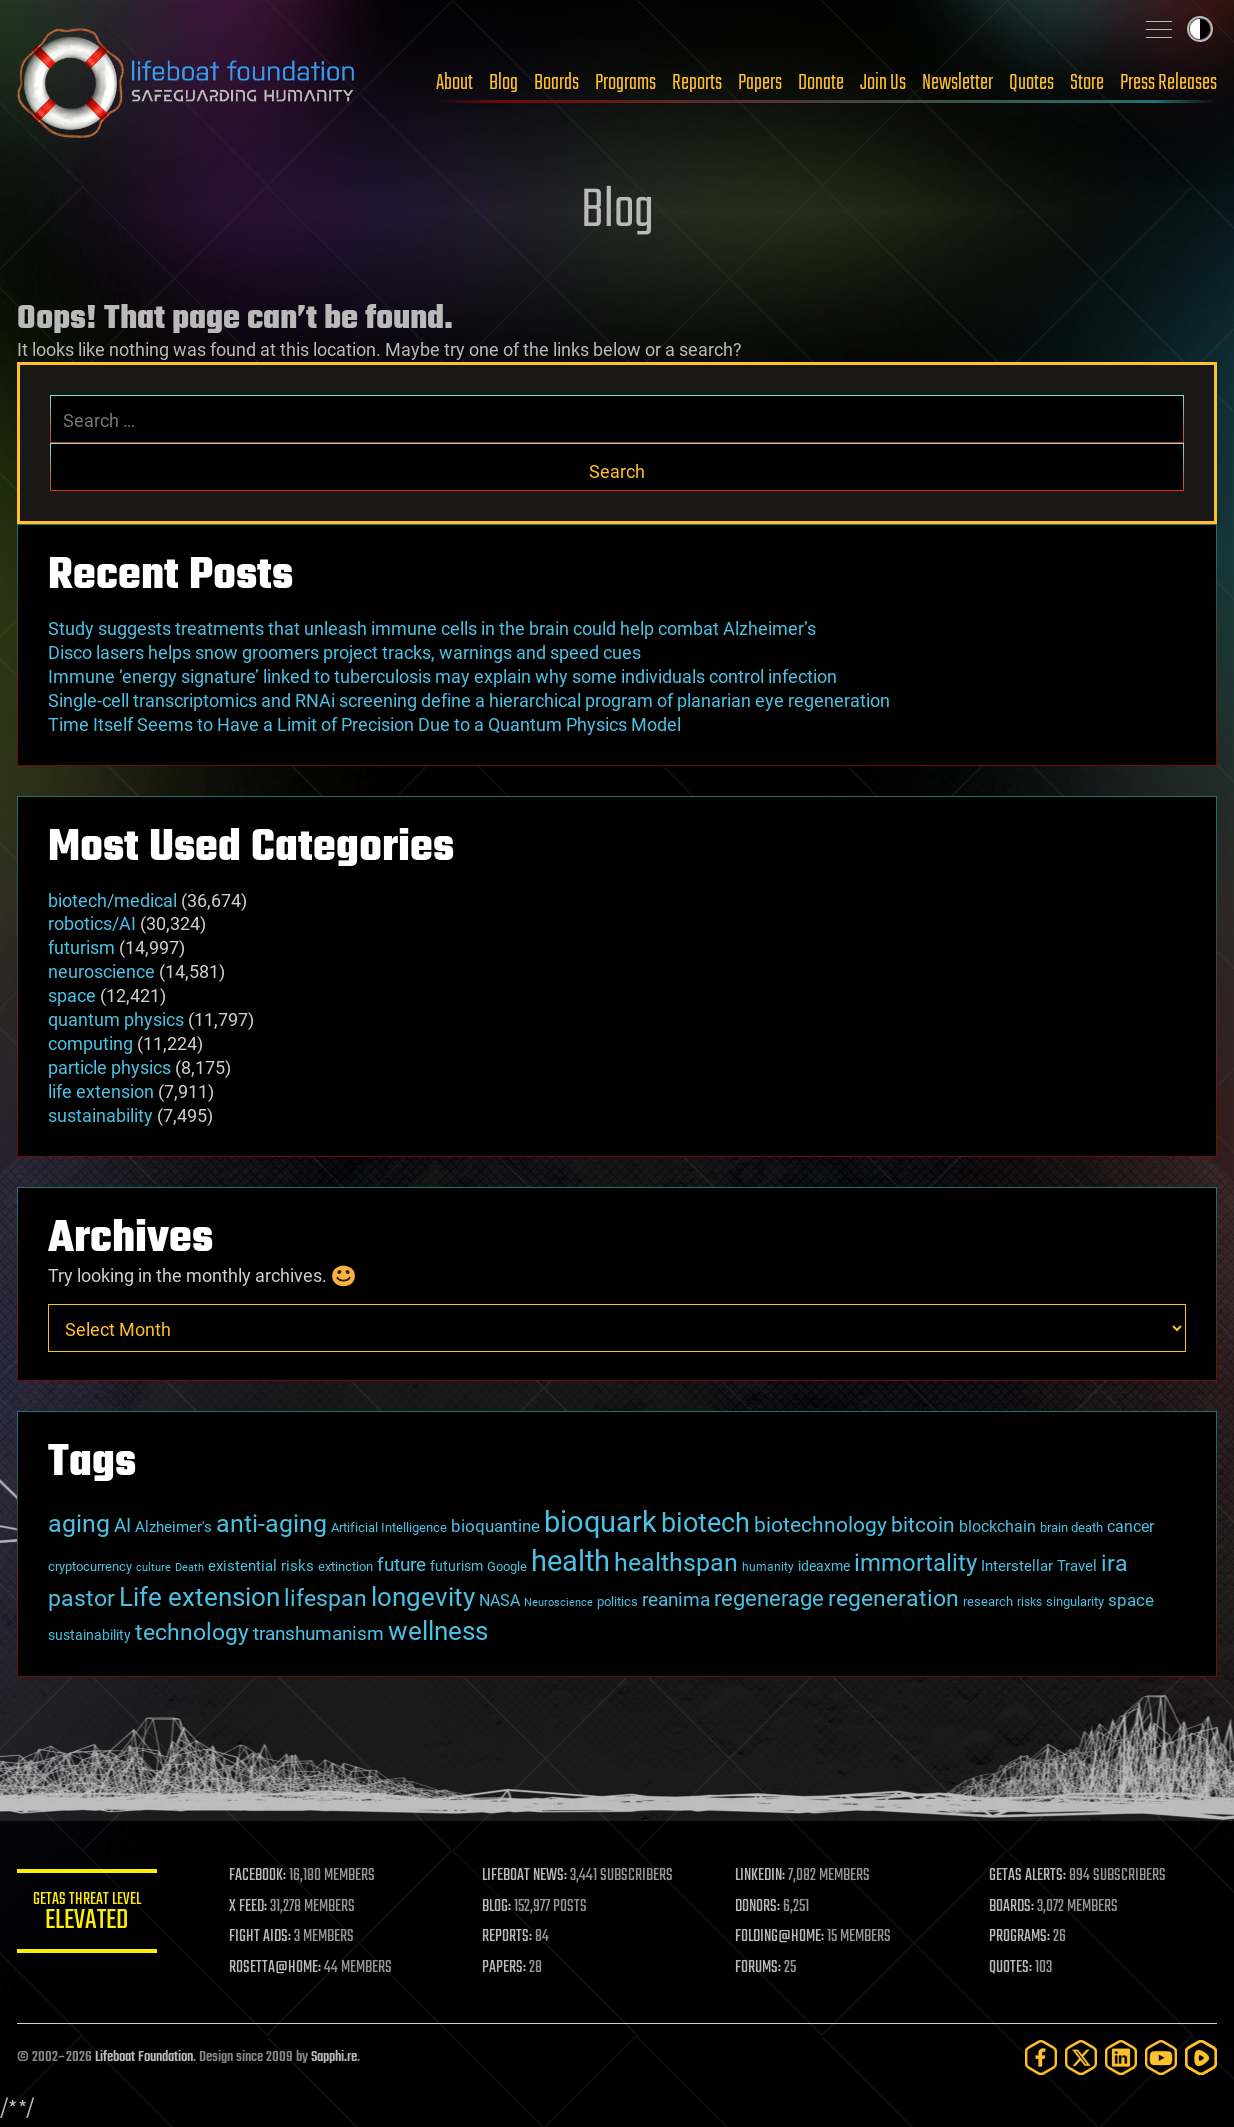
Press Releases (1168, 83)
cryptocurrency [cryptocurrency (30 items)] (90, 1566)
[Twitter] (1081, 2057)
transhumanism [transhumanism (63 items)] (318, 1633)
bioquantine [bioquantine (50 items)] (495, 1526)
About (454, 83)
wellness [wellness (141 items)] (438, 1630)
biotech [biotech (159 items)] (705, 1523)
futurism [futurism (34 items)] (456, 1566)
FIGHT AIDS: (260, 1937)
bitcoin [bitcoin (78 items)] (923, 1524)
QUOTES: (1010, 1968)
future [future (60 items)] (401, 1564)
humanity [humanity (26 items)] (768, 1567)
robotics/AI (92, 923)
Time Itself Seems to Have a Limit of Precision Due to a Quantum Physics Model (364, 724)
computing (90, 1043)
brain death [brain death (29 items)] (1071, 1527)
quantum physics (116, 1019)
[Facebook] (1041, 2057)
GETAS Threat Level (87, 1914)
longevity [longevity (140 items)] (423, 1596)
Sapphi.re (334, 2057)
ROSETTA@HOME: (275, 1968)
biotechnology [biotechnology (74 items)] (820, 1525)
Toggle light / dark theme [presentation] (1200, 29)
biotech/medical (112, 900)
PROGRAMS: (1019, 1937)
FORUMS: (759, 1968)
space (72, 995)
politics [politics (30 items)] (617, 1601)
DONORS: (758, 1907)
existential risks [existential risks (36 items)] (261, 1566)
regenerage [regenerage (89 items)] (769, 1598)
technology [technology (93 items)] (192, 1632)
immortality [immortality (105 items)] (915, 1563)
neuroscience (101, 971)
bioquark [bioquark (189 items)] (600, 1522)
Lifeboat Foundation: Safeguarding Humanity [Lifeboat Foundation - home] (187, 83)
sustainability (100, 1115)
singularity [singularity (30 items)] (1075, 1601)
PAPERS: (504, 1968)
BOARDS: (1011, 1907)
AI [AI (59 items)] (122, 1525)
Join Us (883, 83)
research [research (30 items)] (988, 1601)
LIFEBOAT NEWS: (524, 1876)
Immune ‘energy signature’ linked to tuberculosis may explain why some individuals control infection (442, 676)
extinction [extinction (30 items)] (345, 1566)
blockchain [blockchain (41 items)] (997, 1527)
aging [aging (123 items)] (79, 1523)
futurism (81, 947)
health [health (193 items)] (570, 1561)
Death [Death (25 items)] (189, 1567)
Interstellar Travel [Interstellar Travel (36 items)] (1039, 1566)
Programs (625, 83)
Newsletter (957, 83)
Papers (760, 83)
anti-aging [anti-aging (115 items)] (271, 1523)
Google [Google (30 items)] (507, 1566)
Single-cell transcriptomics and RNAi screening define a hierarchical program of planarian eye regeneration (469, 700)
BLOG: (496, 1907)
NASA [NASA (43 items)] (499, 1600)
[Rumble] (1201, 2057)
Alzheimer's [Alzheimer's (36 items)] (173, 1527)
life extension (101, 1091)
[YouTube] (1161, 2057)
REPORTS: (507, 1937)
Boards (556, 83)
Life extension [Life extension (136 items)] (199, 1597)
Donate (821, 83)
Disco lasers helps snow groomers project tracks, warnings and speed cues (344, 652)
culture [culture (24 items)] (153, 1567)
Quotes (1031, 83)
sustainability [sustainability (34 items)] (89, 1635)
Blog (503, 83)
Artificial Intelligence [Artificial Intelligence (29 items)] (389, 1527)
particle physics (109, 1067)
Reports (697, 83)
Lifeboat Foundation (144, 2057)
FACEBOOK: (257, 1876)
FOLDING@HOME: (780, 1937)
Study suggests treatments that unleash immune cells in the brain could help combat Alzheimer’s (432, 628)
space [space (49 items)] (1131, 1600)
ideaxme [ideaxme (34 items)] (824, 1566)
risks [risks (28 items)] (1029, 1602)
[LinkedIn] (1121, 2057)
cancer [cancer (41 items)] (1130, 1527)
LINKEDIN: (761, 1876)
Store (1087, 83)
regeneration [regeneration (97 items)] (893, 1598)
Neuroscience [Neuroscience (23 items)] (558, 1602)
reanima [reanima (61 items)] (676, 1599)
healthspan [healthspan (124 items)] (676, 1562)
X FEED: (248, 1907)
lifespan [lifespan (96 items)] (325, 1598)
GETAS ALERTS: (1027, 1876)
